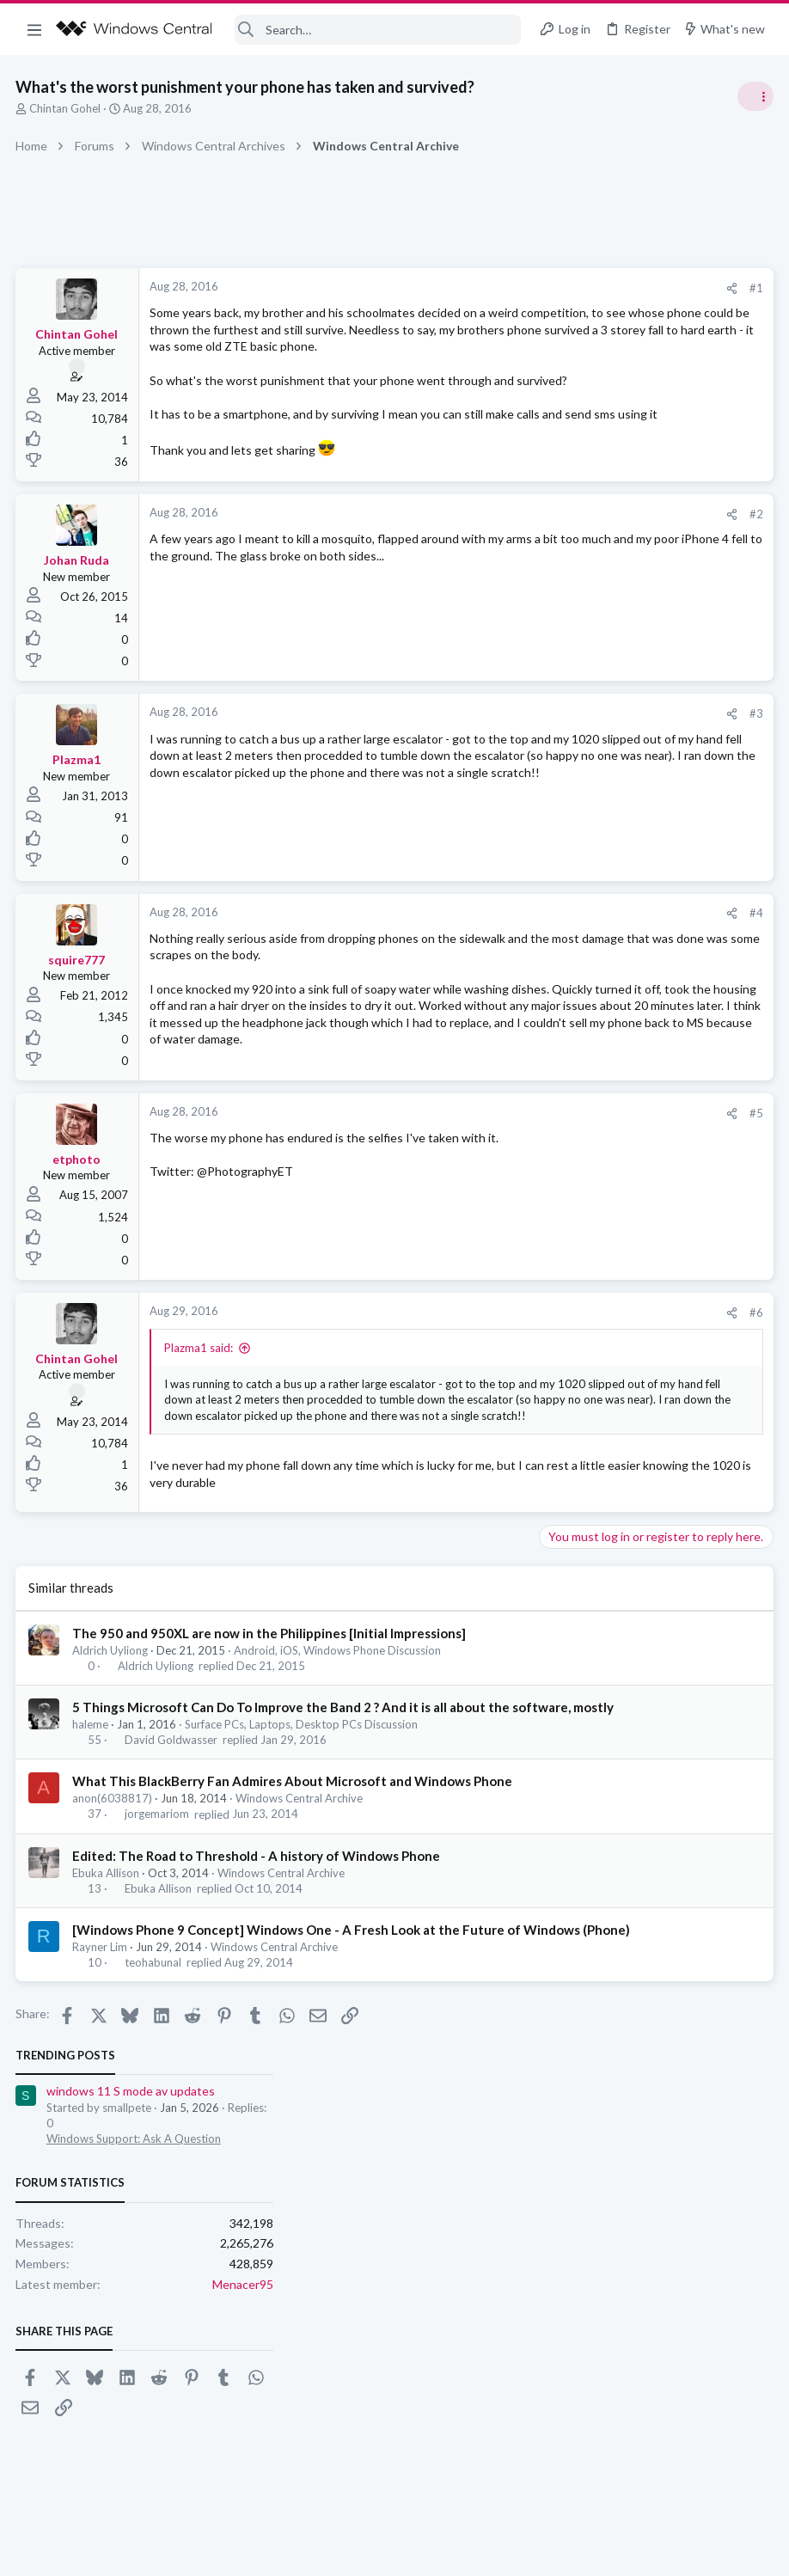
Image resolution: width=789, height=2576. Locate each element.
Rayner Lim (101, 2152)
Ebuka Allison (107, 2060)
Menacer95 (741, 506)
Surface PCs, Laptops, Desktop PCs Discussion (303, 1893)
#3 (479, 778)
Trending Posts (564, 277)
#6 (479, 1416)
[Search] (378, 30)
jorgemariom (158, 2002)
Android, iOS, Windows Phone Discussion (339, 1801)
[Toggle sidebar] (754, 96)
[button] (34, 29)
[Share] (455, 288)
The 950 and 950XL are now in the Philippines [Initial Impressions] (271, 1784)
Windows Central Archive (300, 1985)
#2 (479, 578)
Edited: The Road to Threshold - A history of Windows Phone (258, 2043)
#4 (479, 978)
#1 (479, 288)
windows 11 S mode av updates (629, 313)
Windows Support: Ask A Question (632, 361)
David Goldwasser (172, 1909)
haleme (92, 1893)
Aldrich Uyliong (112, 1801)
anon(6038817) (114, 1985)
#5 (479, 1216)
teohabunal (154, 2168)
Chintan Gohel (66, 108)
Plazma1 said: (200, 1451)
